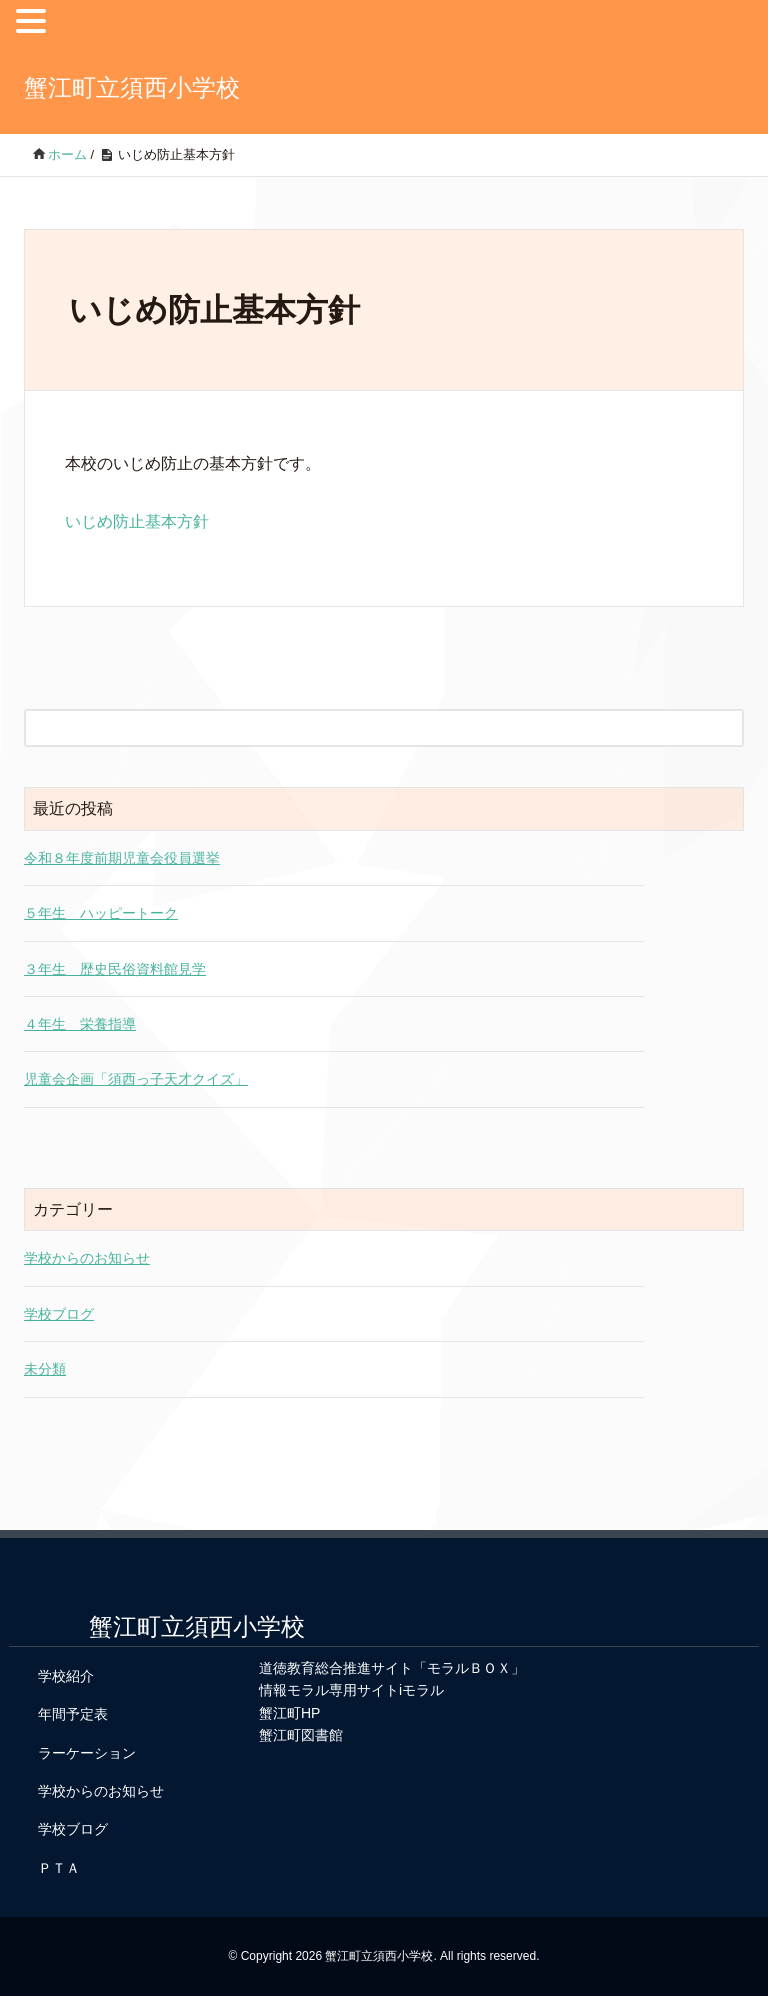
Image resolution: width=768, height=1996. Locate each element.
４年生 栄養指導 (80, 1024)
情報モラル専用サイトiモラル (351, 1690)
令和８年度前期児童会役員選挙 (122, 858)
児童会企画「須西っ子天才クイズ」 (136, 1079)
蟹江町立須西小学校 (132, 87)
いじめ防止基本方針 (137, 521)
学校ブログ (59, 1314)
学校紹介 (66, 1676)
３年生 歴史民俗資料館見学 (115, 969)
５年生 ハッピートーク (101, 913)
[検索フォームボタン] (725, 728)
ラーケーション (87, 1753)
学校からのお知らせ (87, 1258)
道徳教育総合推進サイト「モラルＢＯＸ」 (392, 1668)
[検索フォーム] (364, 728)
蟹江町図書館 (301, 1735)
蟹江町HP (289, 1713)
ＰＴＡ (59, 1868)
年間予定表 (73, 1714)
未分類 (45, 1369)
